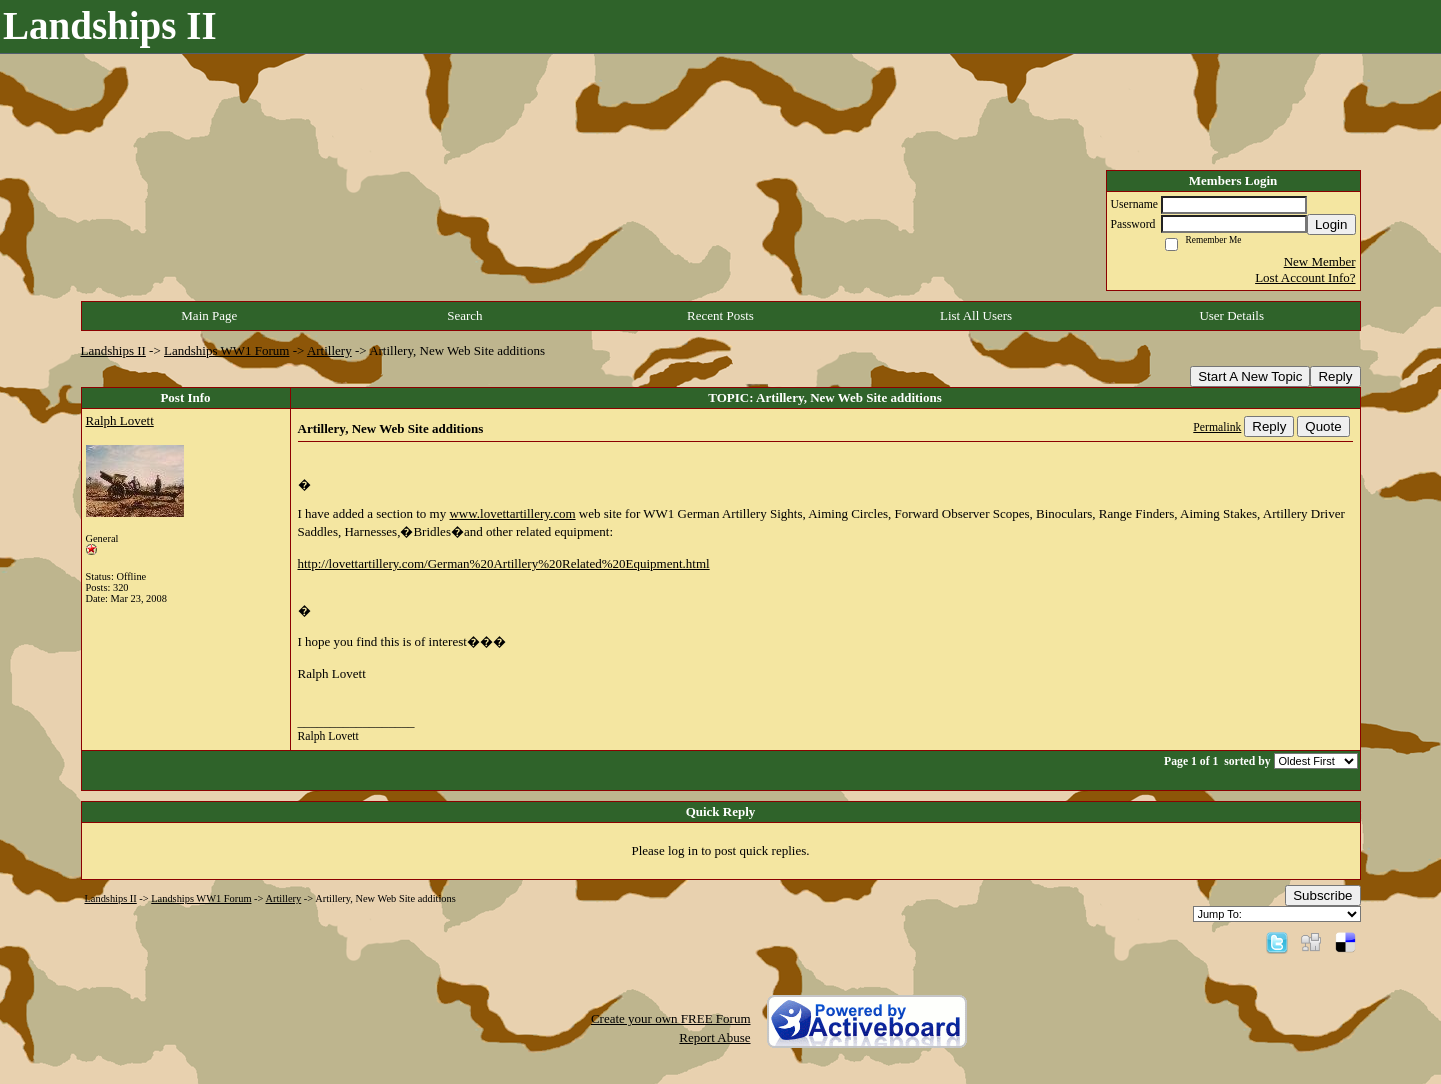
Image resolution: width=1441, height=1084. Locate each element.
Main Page (209, 315)
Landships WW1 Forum (226, 350)
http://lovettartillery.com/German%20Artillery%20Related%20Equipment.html (504, 563)
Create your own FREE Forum (671, 1018)
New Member (1320, 261)
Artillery (329, 350)
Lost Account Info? (1305, 277)
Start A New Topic (1250, 376)
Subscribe (1322, 895)
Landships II (113, 350)
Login (1331, 224)
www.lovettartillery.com (512, 513)
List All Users (976, 315)
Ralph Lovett (120, 420)
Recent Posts (720, 315)
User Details (1231, 315)
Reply (1335, 376)
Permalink (1217, 427)
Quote (1323, 426)
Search (464, 315)
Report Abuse (714, 1037)
